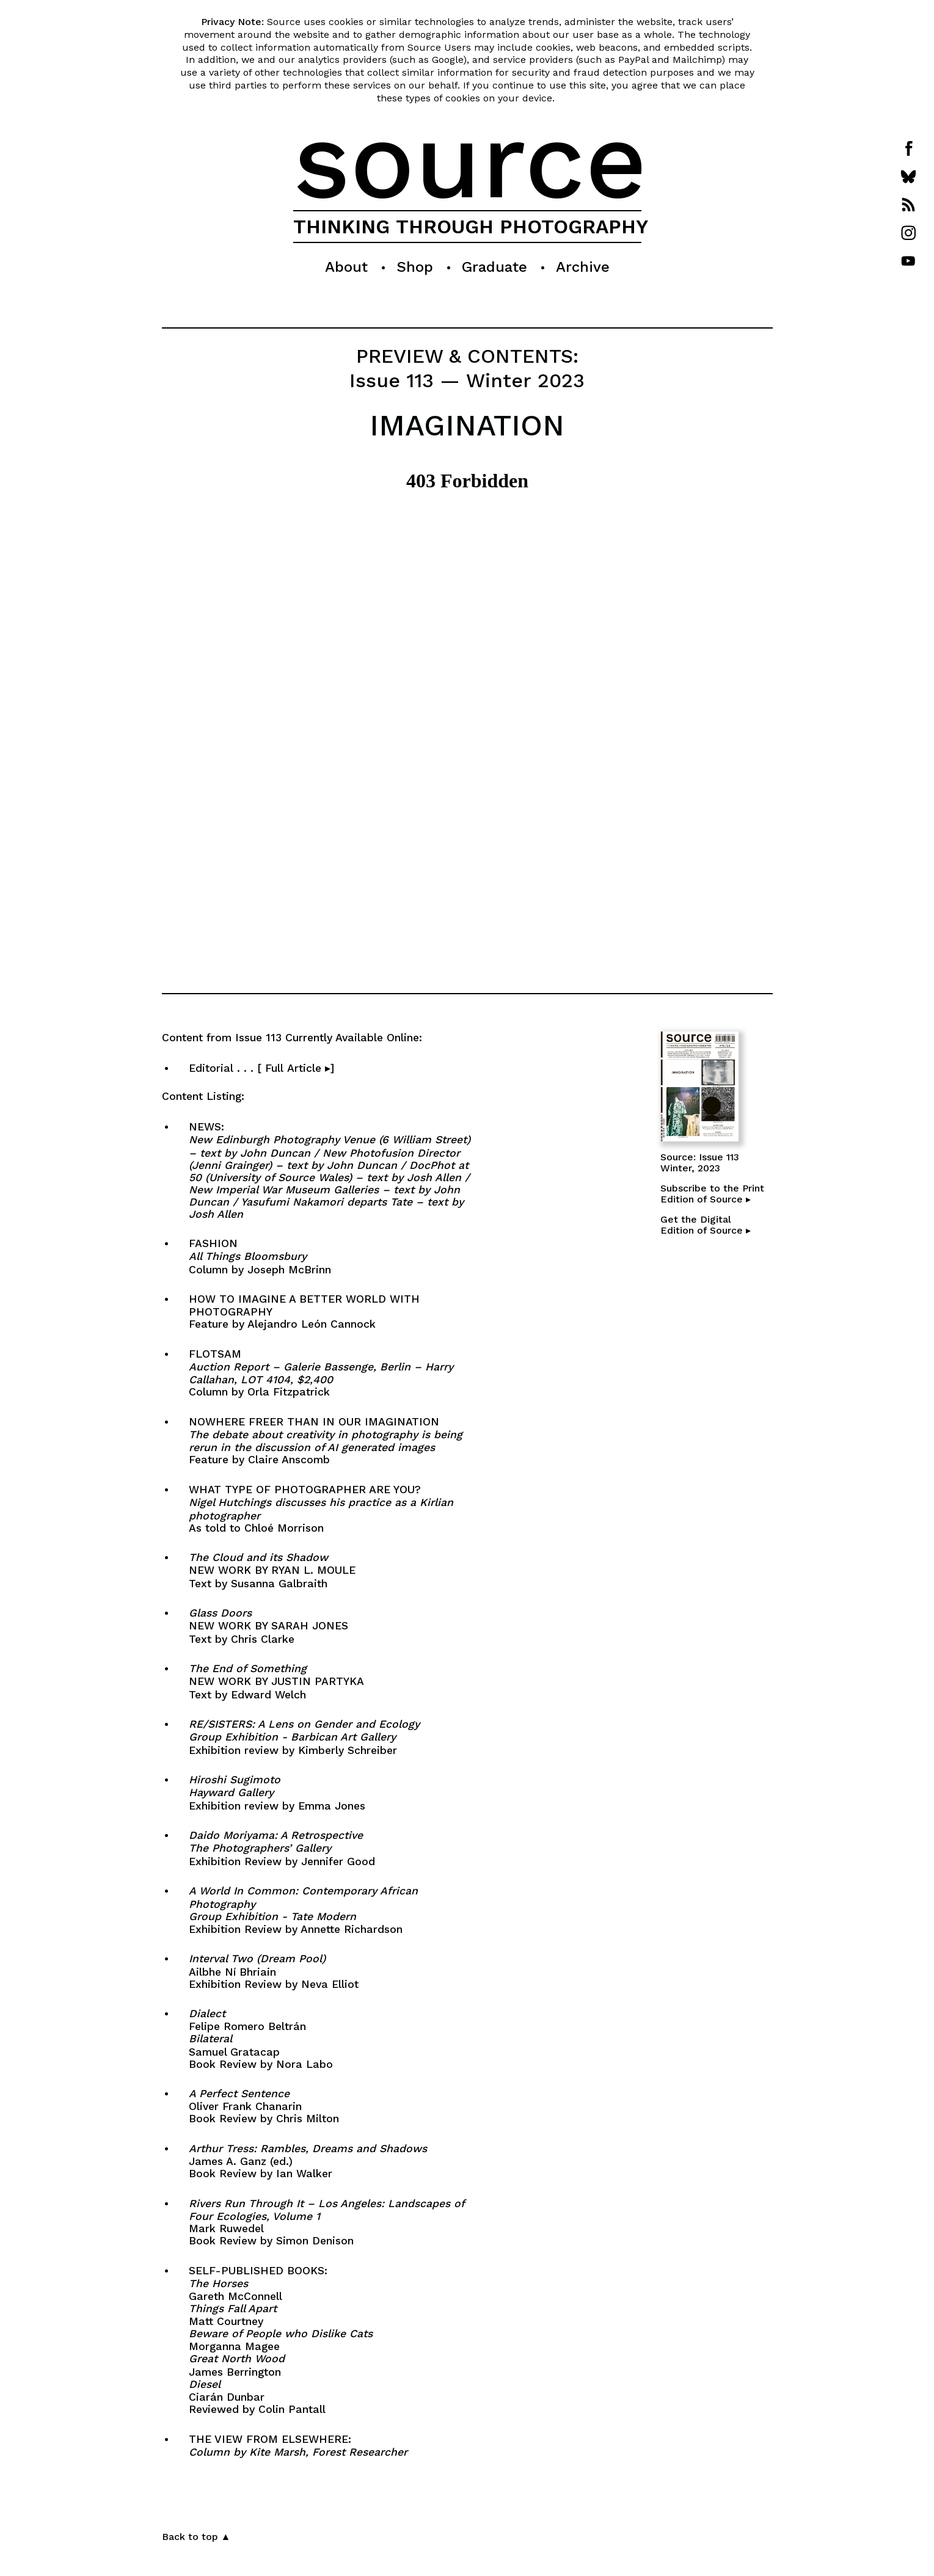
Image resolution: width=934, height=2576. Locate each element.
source (470, 160)
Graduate (494, 266)
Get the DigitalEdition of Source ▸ (705, 1224)
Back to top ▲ (196, 2536)
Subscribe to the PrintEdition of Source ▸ (712, 1193)
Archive (583, 266)
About (346, 266)
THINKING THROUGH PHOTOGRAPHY (470, 226)
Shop (414, 266)
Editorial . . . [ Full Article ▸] (311, 1068)
